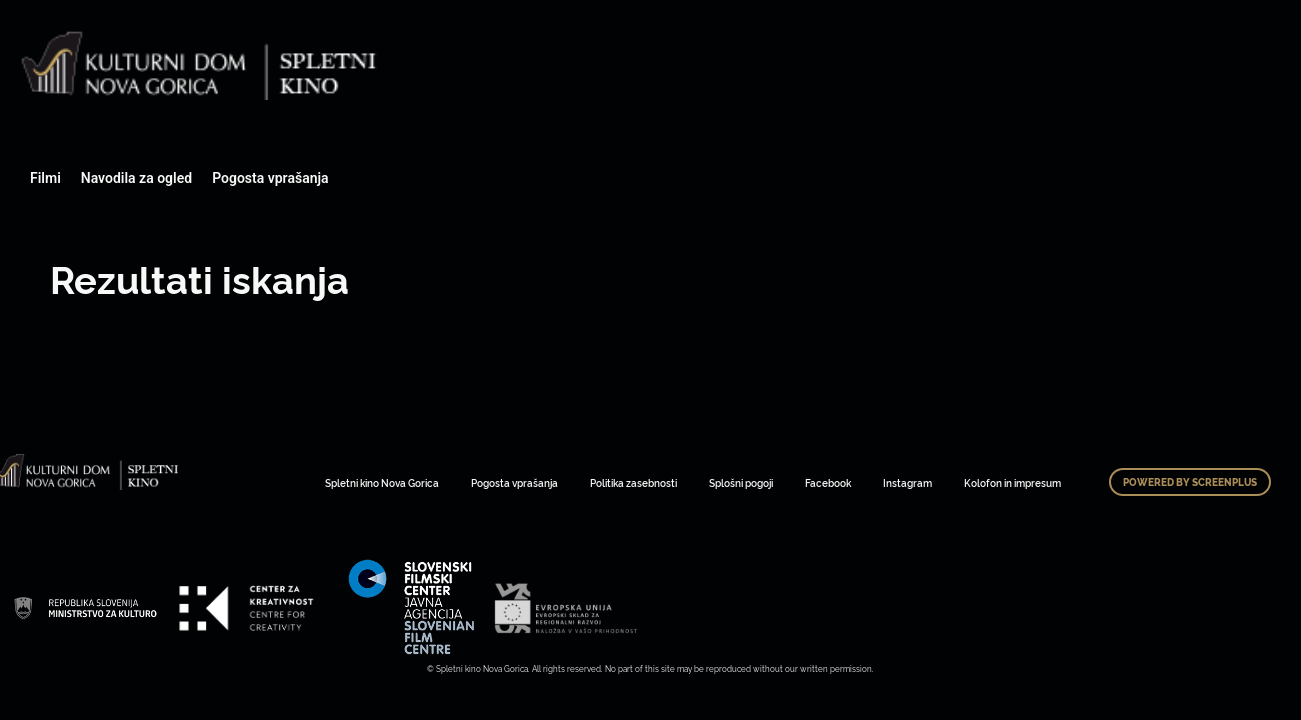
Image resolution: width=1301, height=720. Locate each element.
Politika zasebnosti (633, 482)
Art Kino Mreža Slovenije (85, 608)
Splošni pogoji (741, 482)
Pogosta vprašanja (270, 178)
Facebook (828, 482)
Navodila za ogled (136, 178)
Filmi (45, 178)
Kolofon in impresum (1012, 482)
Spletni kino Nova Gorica (382, 482)
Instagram (907, 482)
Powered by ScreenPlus (1190, 482)
